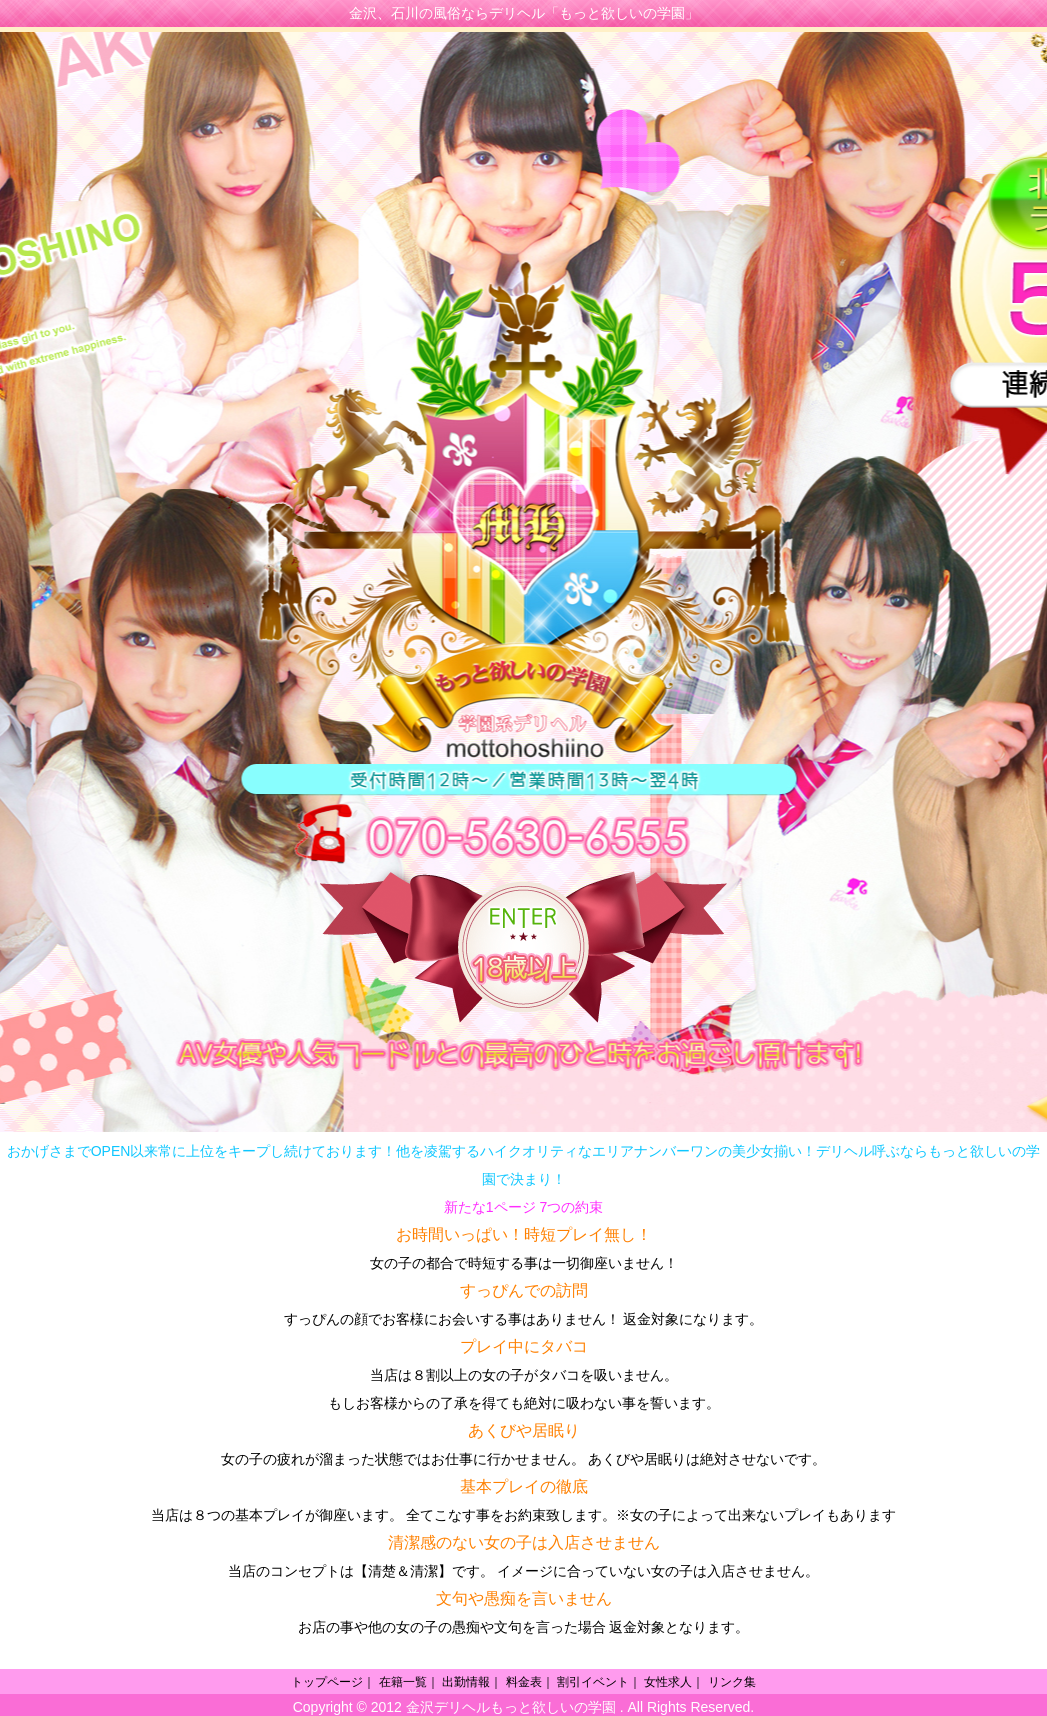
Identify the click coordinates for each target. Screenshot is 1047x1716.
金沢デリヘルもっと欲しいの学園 (511, 1707)
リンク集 (732, 1682)
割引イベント (593, 1682)
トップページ (327, 1682)
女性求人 (668, 1682)
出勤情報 (466, 1682)
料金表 (524, 1682)
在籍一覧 (403, 1682)
